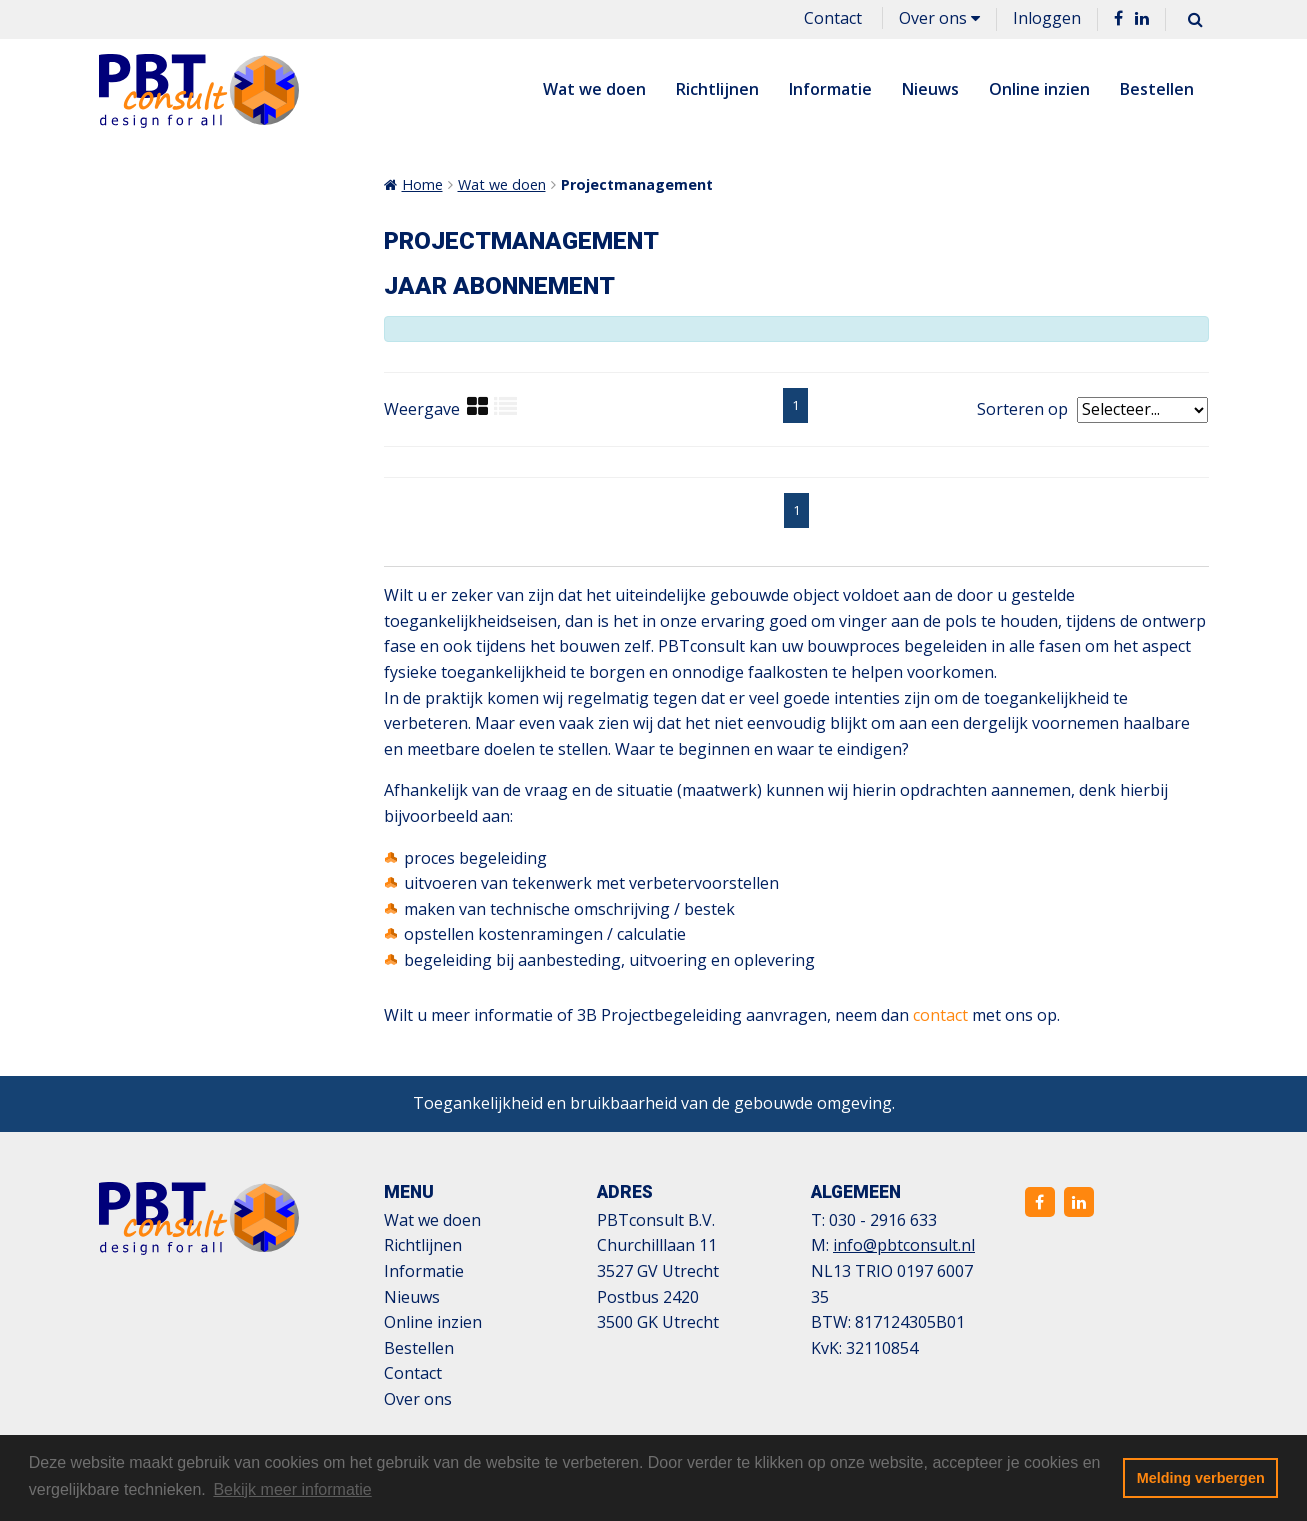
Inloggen (1047, 18)
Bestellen (1157, 89)
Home (422, 184)
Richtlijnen (717, 89)
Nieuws (930, 89)
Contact (833, 18)
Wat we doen (594, 89)
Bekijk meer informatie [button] (292, 1489)
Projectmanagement (637, 184)
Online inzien (1039, 89)
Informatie (830, 89)
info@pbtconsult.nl (904, 1245)
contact (940, 1015)
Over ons (939, 18)
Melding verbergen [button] (1201, 1478)
